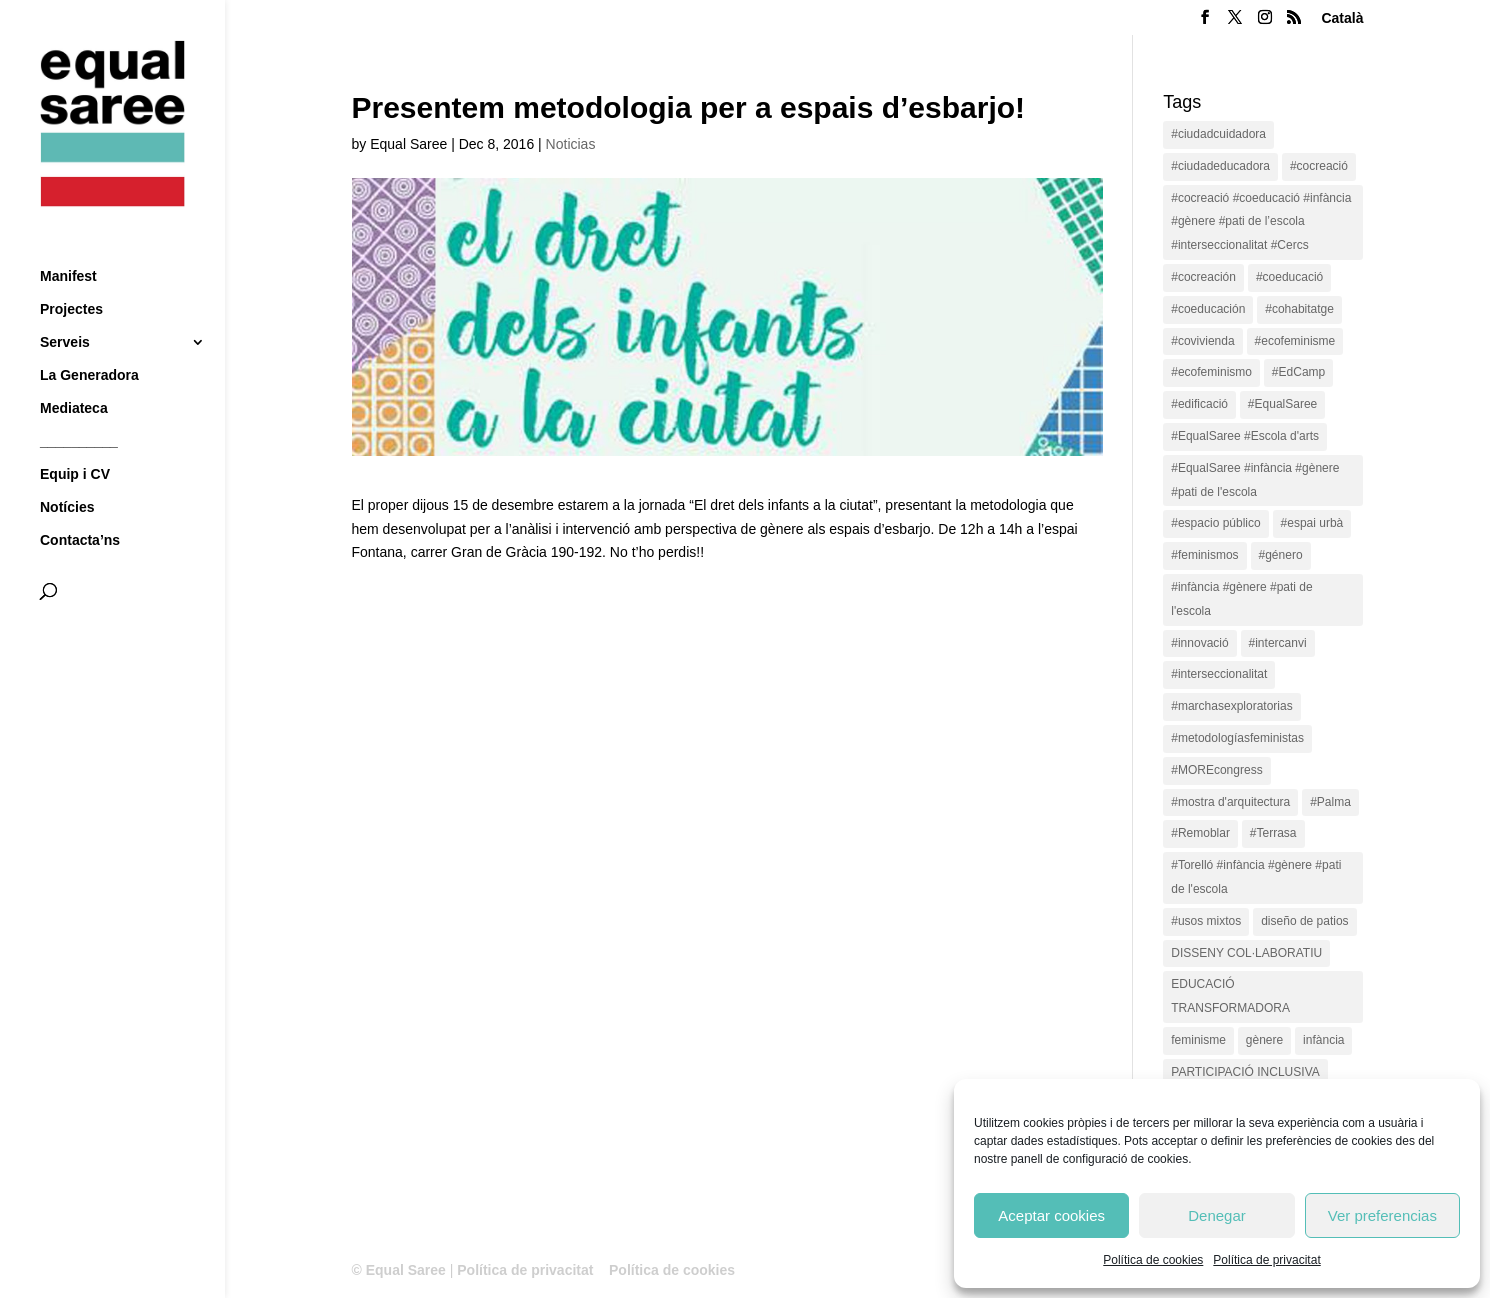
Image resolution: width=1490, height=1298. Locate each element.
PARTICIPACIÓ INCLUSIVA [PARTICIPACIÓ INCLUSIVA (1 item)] (1245, 1072)
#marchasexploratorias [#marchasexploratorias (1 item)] (1231, 706)
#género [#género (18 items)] (1281, 555)
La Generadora (89, 338)
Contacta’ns (80, 503)
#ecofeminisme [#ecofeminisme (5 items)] (1295, 341)
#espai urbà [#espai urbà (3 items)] (1312, 523)
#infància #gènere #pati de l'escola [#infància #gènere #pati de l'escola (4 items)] (1241, 599)
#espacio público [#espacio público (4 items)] (1215, 523)
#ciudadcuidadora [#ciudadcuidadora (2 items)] (1218, 134)
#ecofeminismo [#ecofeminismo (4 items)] (1211, 372)
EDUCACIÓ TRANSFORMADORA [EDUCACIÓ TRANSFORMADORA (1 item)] (1230, 996)
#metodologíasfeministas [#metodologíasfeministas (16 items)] (1237, 738)
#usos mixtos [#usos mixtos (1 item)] (1206, 921)
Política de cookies (1153, 1260)
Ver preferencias (1382, 1215)
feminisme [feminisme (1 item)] (1198, 1040)
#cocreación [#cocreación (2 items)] (1203, 277)
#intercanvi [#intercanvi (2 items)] (1278, 643)
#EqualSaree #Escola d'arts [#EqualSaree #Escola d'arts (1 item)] (1245, 436)
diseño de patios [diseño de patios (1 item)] (1304, 921)
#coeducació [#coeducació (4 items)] (1289, 277)
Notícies (67, 470)
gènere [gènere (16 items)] (1264, 1040)
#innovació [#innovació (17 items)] (1199, 643)
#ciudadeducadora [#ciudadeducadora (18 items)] (1220, 166)
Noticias (571, 144)
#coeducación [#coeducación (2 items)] (1208, 309)
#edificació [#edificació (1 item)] (1199, 404)
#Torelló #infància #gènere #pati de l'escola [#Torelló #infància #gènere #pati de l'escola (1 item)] (1256, 877)
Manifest (68, 239)
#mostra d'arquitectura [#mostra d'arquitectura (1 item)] (1230, 802)
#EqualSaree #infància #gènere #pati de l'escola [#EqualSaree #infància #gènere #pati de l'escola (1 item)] (1255, 480)
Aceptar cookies (1051, 1215)
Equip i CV (75, 437)
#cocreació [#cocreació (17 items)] (1319, 166)
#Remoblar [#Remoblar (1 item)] (1200, 833)
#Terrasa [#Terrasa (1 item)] (1273, 833)
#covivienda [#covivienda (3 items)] (1202, 341)
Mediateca (74, 371)
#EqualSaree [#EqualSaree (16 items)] (1282, 404)
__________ (79, 404)
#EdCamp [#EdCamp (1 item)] (1298, 372)
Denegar (1217, 1215)
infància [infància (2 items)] (1323, 1040)
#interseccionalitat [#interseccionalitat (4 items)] (1219, 674)
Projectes (71, 272)
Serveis (65, 305)
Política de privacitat (1266, 1260)
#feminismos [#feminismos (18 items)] (1204, 555)
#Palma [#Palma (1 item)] (1330, 802)
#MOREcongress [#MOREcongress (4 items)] (1216, 770)
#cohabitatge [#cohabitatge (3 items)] (1299, 309)
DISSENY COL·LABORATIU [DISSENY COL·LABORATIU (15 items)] (1246, 953)
